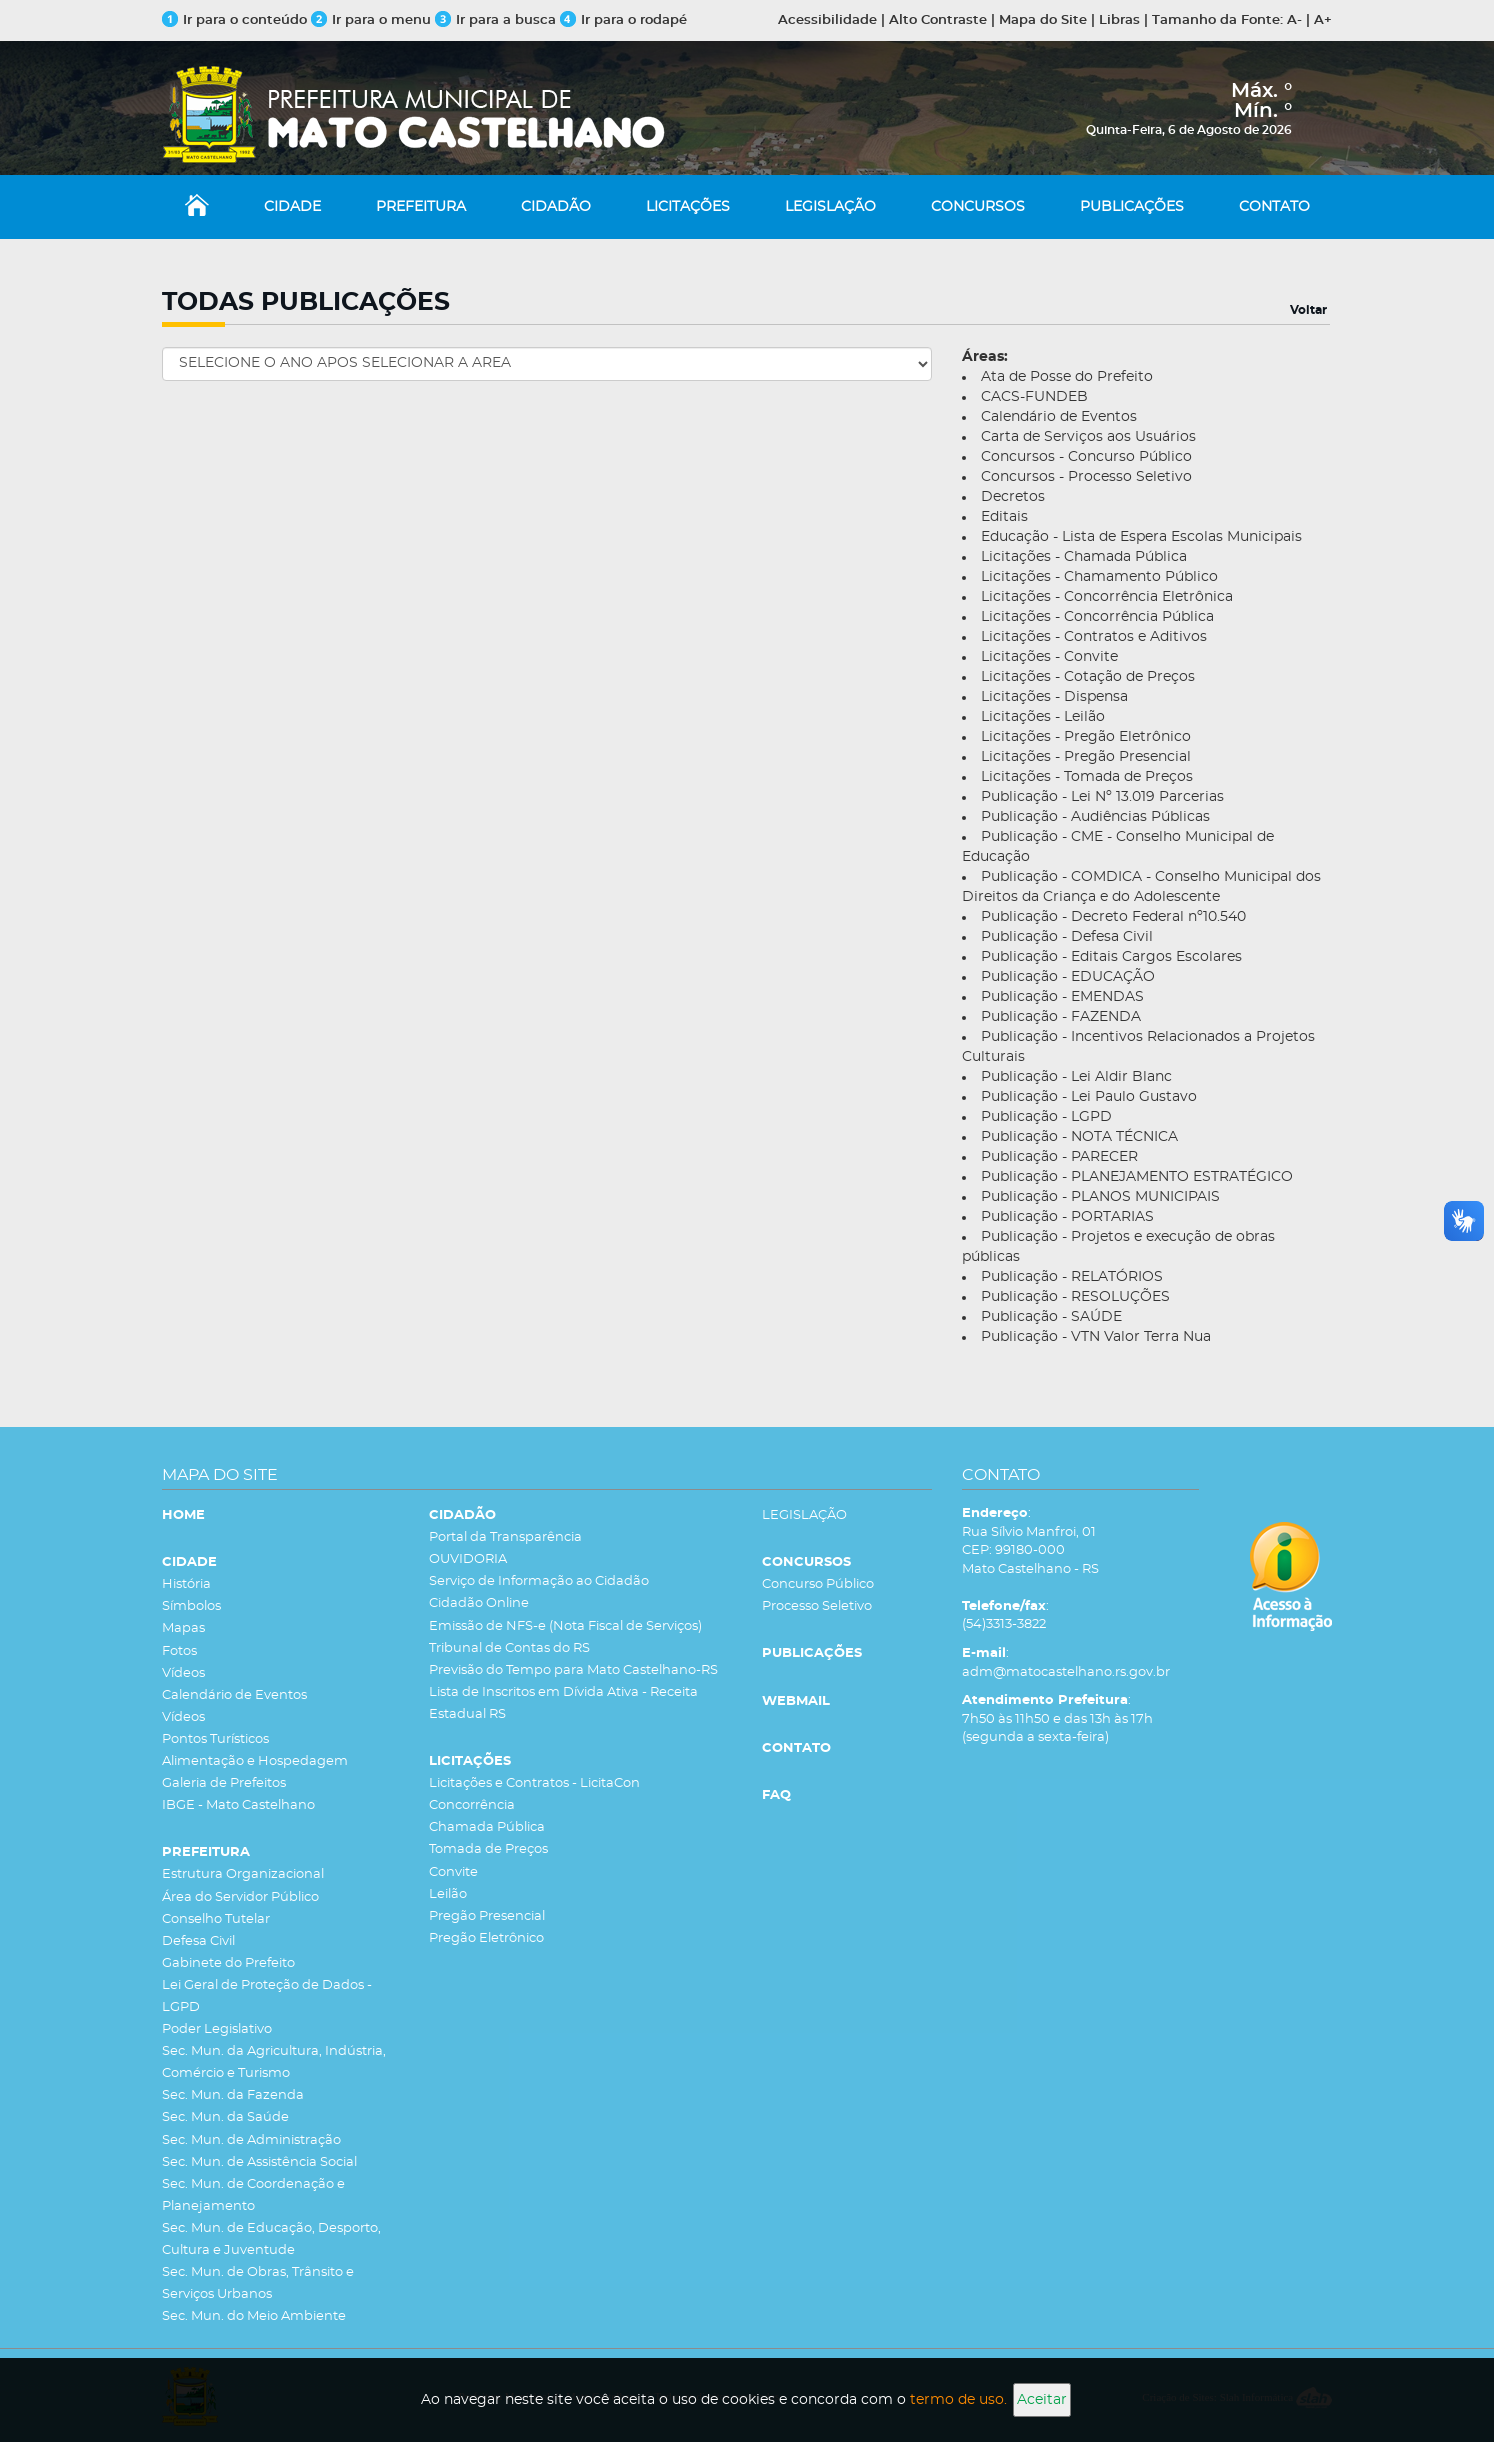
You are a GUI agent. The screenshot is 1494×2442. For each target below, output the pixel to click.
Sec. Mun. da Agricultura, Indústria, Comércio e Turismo (274, 2062)
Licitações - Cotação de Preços (1088, 677)
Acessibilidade (827, 20)
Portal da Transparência (505, 1537)
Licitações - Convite (1049, 657)
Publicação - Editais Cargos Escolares (1111, 957)
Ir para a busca (495, 20)
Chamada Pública (487, 1827)
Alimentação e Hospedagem (255, 1761)
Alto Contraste (938, 20)
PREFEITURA (421, 207)
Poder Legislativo (217, 2029)
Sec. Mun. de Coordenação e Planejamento (253, 2195)
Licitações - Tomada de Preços (1087, 777)
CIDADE (292, 207)
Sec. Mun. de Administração (251, 2140)
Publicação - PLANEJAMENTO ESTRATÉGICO (1137, 1177)
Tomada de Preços (488, 1849)
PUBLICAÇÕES (1132, 207)
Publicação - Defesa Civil (1067, 937)
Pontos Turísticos (215, 1739)
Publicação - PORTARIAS (1067, 1217)
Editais (1004, 517)
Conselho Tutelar (216, 1919)
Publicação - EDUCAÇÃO (1068, 977)
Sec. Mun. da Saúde (225, 2117)
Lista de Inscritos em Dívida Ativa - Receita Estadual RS (563, 1703)
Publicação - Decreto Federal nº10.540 (1113, 917)
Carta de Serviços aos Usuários (1088, 437)
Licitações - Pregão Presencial (1086, 757)
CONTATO (1274, 207)
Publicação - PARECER (1059, 1157)
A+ (1323, 20)
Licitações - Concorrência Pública (1097, 617)
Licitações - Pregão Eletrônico (1086, 737)
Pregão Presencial (487, 1916)
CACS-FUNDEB (1034, 397)
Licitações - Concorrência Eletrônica (1107, 597)
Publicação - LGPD (1046, 1117)
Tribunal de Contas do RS (509, 1648)
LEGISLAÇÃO (830, 207)
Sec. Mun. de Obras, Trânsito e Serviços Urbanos (258, 2283)
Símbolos (191, 1606)
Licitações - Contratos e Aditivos (1094, 637)
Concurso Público (818, 1584)
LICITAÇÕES (688, 207)
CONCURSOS (978, 207)
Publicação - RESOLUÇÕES (1075, 1297)
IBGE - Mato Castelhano (238, 1805)
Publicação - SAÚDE (1051, 1317)
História (186, 1584)
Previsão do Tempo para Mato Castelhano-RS (573, 1670)
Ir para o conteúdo (234, 20)
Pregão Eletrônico (486, 1938)
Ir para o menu (373, 20)
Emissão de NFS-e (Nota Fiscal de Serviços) (565, 1626)
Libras (1119, 20)
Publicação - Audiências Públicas (1095, 817)
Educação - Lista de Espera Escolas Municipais (1141, 537)
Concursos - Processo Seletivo (1086, 477)
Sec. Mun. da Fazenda (233, 2095)
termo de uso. (958, 2400)
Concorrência (472, 1805)
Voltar (1308, 310)
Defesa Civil (198, 1941)
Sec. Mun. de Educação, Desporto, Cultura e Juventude (271, 2239)
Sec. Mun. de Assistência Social (259, 2162)
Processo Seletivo (817, 1606)
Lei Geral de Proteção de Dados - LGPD (267, 1996)
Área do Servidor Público (240, 1897)
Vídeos (183, 1673)
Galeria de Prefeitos (224, 1783)
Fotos (179, 1651)
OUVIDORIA (468, 1559)
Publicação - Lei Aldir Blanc (1076, 1077)
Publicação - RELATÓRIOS (1072, 1277)
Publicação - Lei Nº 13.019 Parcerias (1102, 797)
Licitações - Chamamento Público (1099, 577)
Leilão (448, 1894)
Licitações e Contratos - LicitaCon (534, 1783)
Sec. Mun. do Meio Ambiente (254, 2316)
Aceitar (1042, 2400)
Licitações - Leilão (1043, 717)
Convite (453, 1872)
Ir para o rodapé (623, 20)
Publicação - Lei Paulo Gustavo (1089, 1097)
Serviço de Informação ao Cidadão (539, 1581)
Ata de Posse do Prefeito (1067, 377)
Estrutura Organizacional (243, 1874)
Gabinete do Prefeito (228, 1963)
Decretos (1013, 497)
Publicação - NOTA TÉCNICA (1079, 1137)
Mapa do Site (1043, 20)
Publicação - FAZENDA (1061, 1017)
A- (1294, 20)
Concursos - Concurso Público (1086, 457)
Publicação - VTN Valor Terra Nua (1096, 1337)
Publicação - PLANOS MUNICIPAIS (1100, 1197)
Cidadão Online (479, 1603)
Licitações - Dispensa (1054, 697)
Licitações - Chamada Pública (1084, 557)
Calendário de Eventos (1059, 417)
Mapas (183, 1628)
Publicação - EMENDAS (1062, 997)
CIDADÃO (556, 207)
